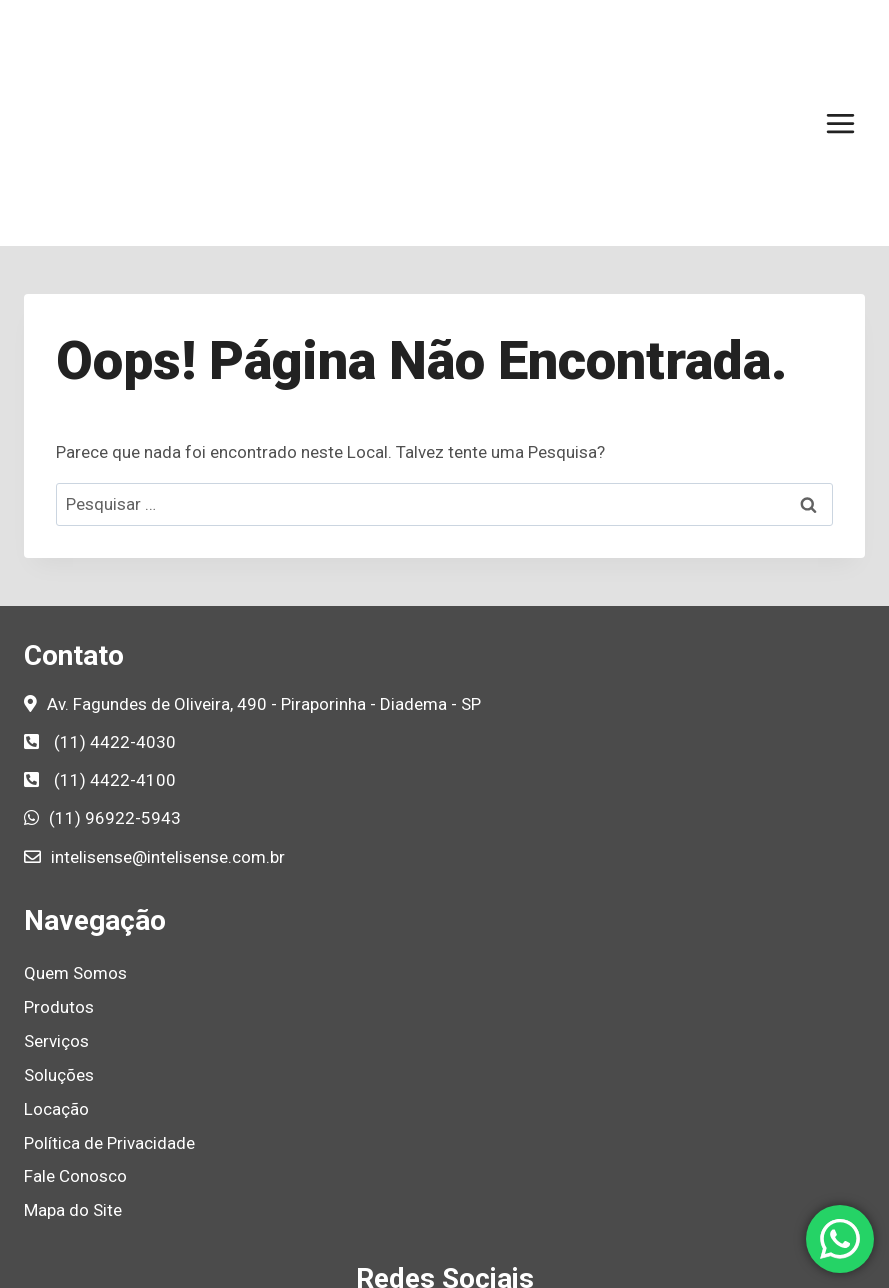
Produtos (59, 861)
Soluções (59, 929)
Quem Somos (75, 827)
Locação (56, 963)
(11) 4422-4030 (115, 596)
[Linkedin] (468, 1188)
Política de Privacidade (109, 997)
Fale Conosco (75, 1030)
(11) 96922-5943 (115, 672)
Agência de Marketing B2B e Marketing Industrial (628, 1263)
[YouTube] (514, 1188)
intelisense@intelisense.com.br (168, 711)
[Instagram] (422, 1188)
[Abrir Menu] (840, 50)
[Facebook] (376, 1188)
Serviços (56, 895)
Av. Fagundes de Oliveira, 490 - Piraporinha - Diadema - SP (264, 558)
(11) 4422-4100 (115, 634)
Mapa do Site (73, 1064)
